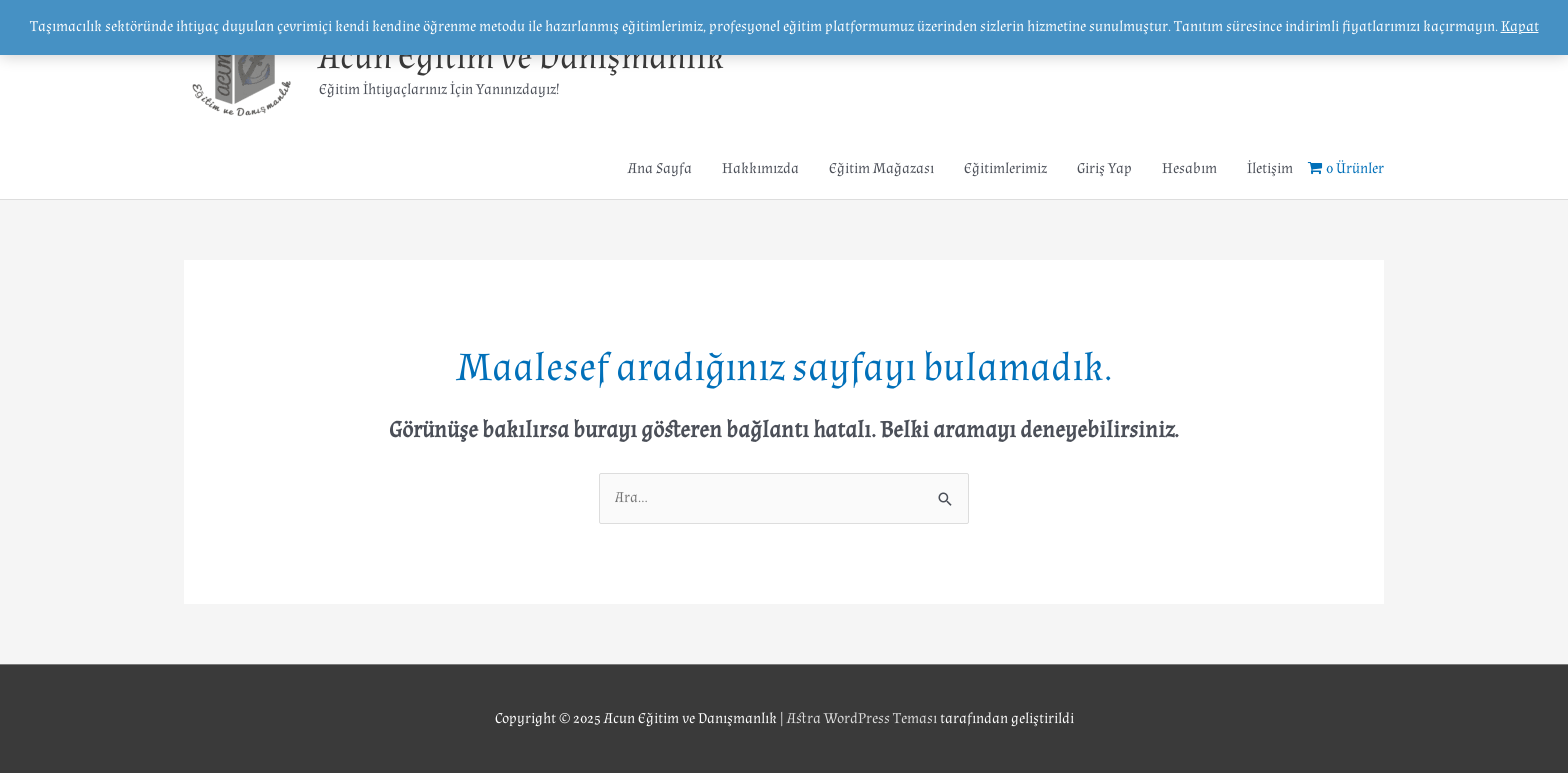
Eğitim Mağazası (881, 168)
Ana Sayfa (660, 168)
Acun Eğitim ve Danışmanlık (521, 57)
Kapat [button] (1520, 26)
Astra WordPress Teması (862, 718)
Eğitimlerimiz (1005, 168)
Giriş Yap (1104, 168)
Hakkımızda (760, 168)
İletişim (1270, 168)
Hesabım (1189, 168)
